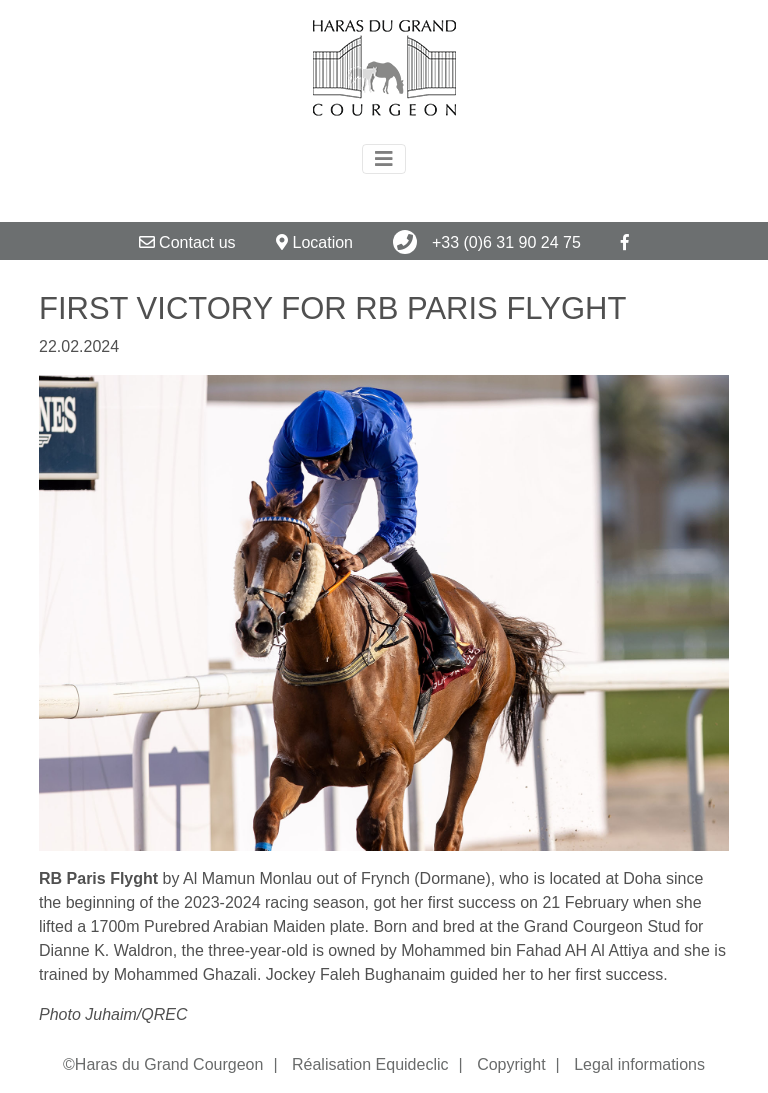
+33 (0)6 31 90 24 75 (486, 242)
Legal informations (639, 1064)
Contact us (187, 242)
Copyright (511, 1064)
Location (314, 242)
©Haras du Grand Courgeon (163, 1064)
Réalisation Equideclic (370, 1064)
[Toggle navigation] (384, 159)
